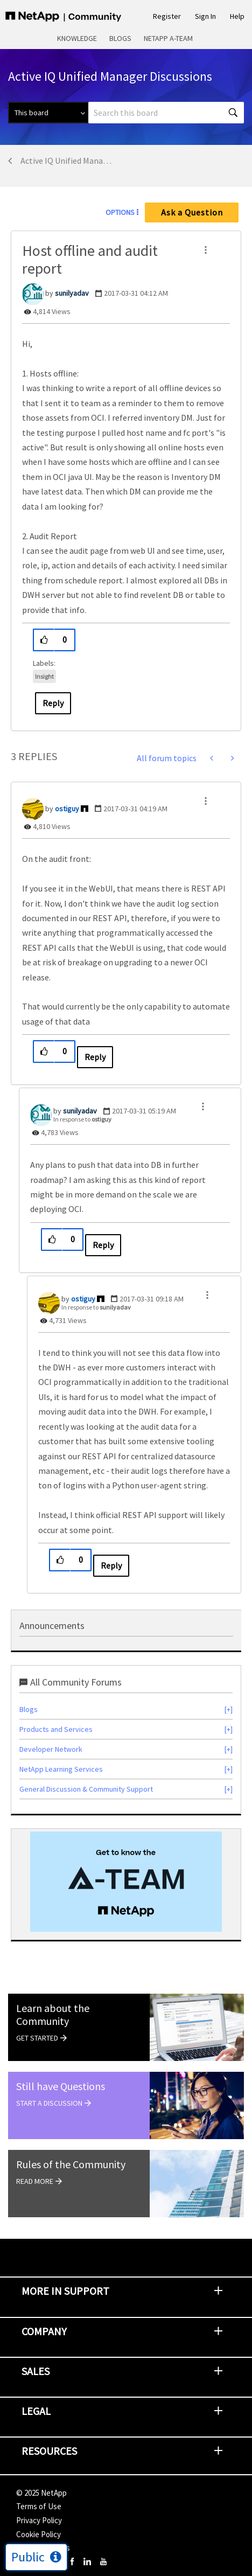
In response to (82, 1119)
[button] (206, 250)
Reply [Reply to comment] (95, 1057)
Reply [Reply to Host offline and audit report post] (53, 703)
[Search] (166, 112)
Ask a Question (192, 212)
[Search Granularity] (48, 112)
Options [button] (120, 212)
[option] (126, 1882)
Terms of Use (38, 2506)
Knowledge (77, 38)
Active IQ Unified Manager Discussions (68, 160)
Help (237, 16)
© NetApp (41, 2493)
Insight (44, 676)
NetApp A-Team (168, 38)
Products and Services (56, 1729)
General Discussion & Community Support (86, 1789)
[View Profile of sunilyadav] (72, 293)
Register (167, 16)
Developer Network (50, 1749)
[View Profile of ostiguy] (67, 808)
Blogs (120, 38)
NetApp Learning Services (61, 1769)
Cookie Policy (38, 2534)
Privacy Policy (39, 2520)
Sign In (205, 16)
